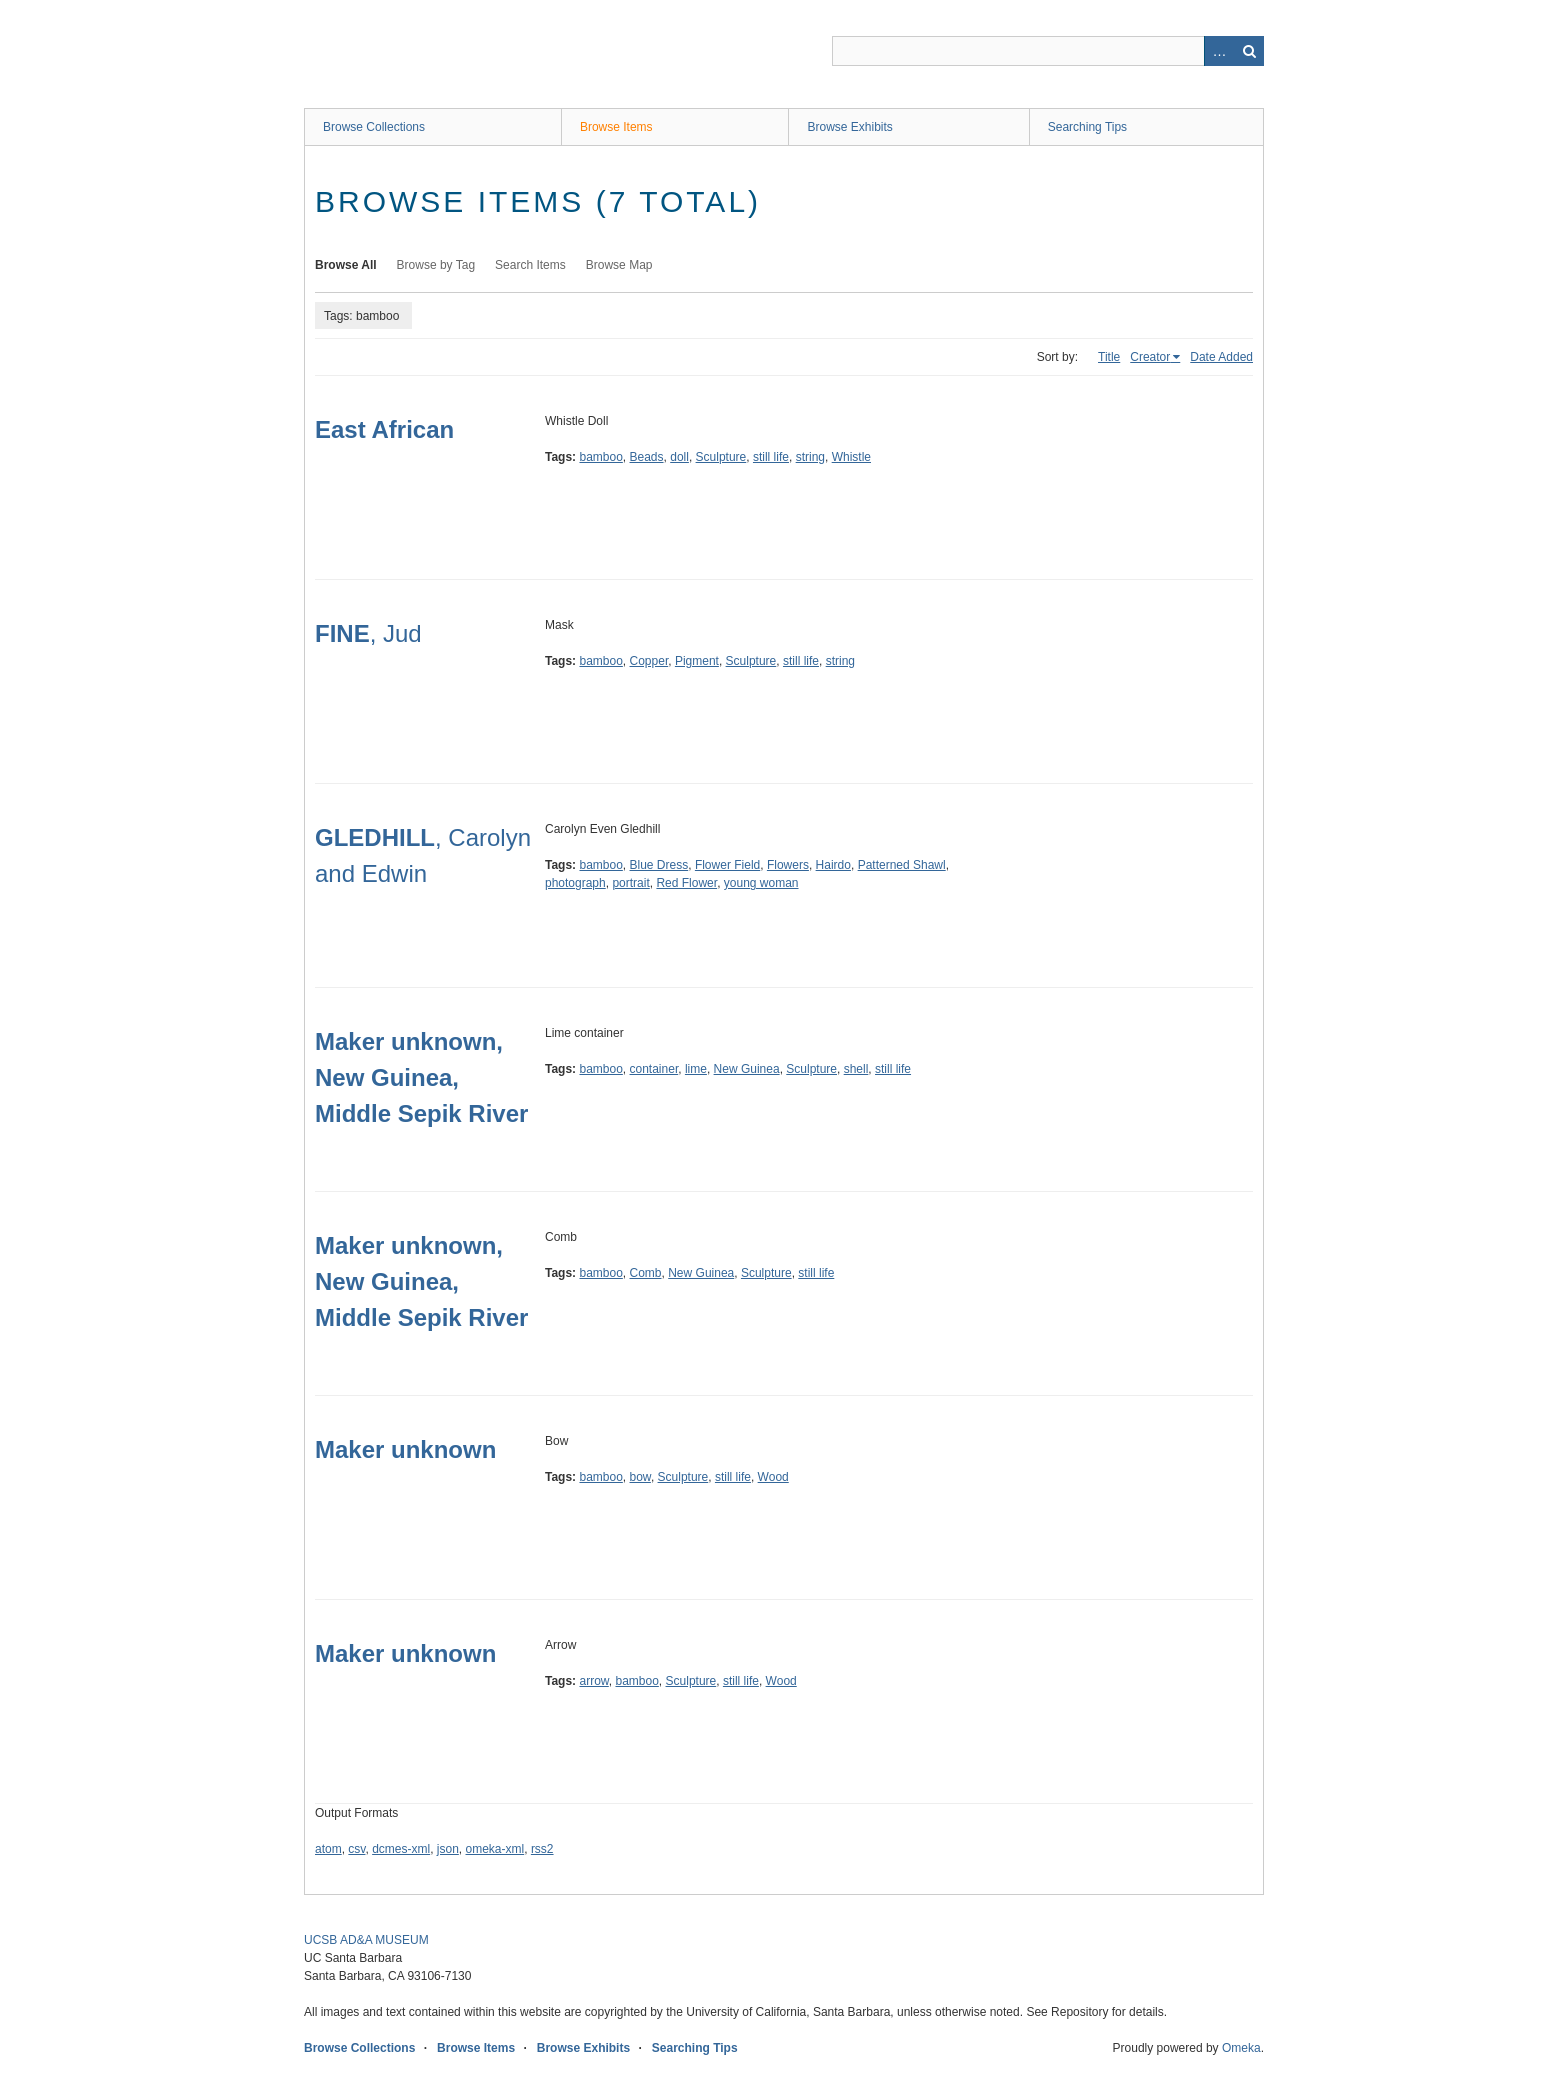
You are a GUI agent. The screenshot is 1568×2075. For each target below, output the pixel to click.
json (448, 1849)
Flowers (788, 865)
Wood (773, 1477)
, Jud (368, 633)
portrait (630, 883)
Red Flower (686, 883)
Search (1249, 51)
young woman (761, 883)
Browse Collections (374, 127)
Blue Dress (659, 865)
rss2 (542, 1849)
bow (640, 1477)
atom (328, 1849)
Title (1109, 357)
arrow (593, 1681)
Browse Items (616, 127)
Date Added (1221, 357)
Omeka (1241, 2048)
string (810, 457)
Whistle (851, 457)
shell (856, 1069)
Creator (1150, 357)
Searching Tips (1087, 127)
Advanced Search (1219, 51)
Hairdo (833, 865)
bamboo (600, 457)
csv (356, 1849)
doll (679, 457)
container (654, 1069)
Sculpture (721, 457)
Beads (647, 457)
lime (696, 1069)
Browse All (346, 265)
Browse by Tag (436, 265)
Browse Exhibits (849, 127)
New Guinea (747, 1069)
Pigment (697, 661)
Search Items (530, 265)
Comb (646, 1273)
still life (771, 457)
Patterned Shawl (902, 865)
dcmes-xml (401, 1849)
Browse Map (619, 265)
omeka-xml (495, 1849)
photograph (575, 883)
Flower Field (727, 865)
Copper (649, 661)
